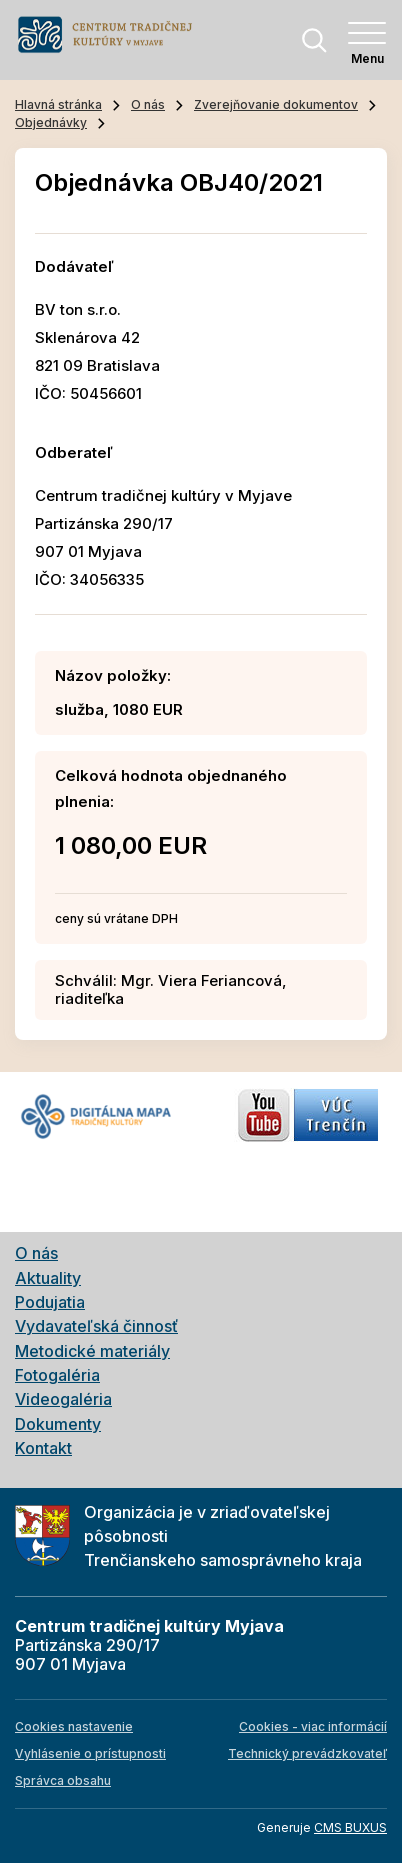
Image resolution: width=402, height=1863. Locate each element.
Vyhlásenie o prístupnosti (90, 1753)
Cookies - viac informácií (313, 1726)
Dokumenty (58, 1424)
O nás (148, 104)
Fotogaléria (57, 1375)
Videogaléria (63, 1399)
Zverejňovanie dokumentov (276, 104)
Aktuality (48, 1278)
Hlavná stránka (58, 104)
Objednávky (51, 122)
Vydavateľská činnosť (96, 1326)
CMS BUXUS (350, 1827)
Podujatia (50, 1302)
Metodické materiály (92, 1351)
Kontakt (43, 1448)
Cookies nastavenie (74, 1726)
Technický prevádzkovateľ (307, 1753)
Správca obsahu (63, 1780)
